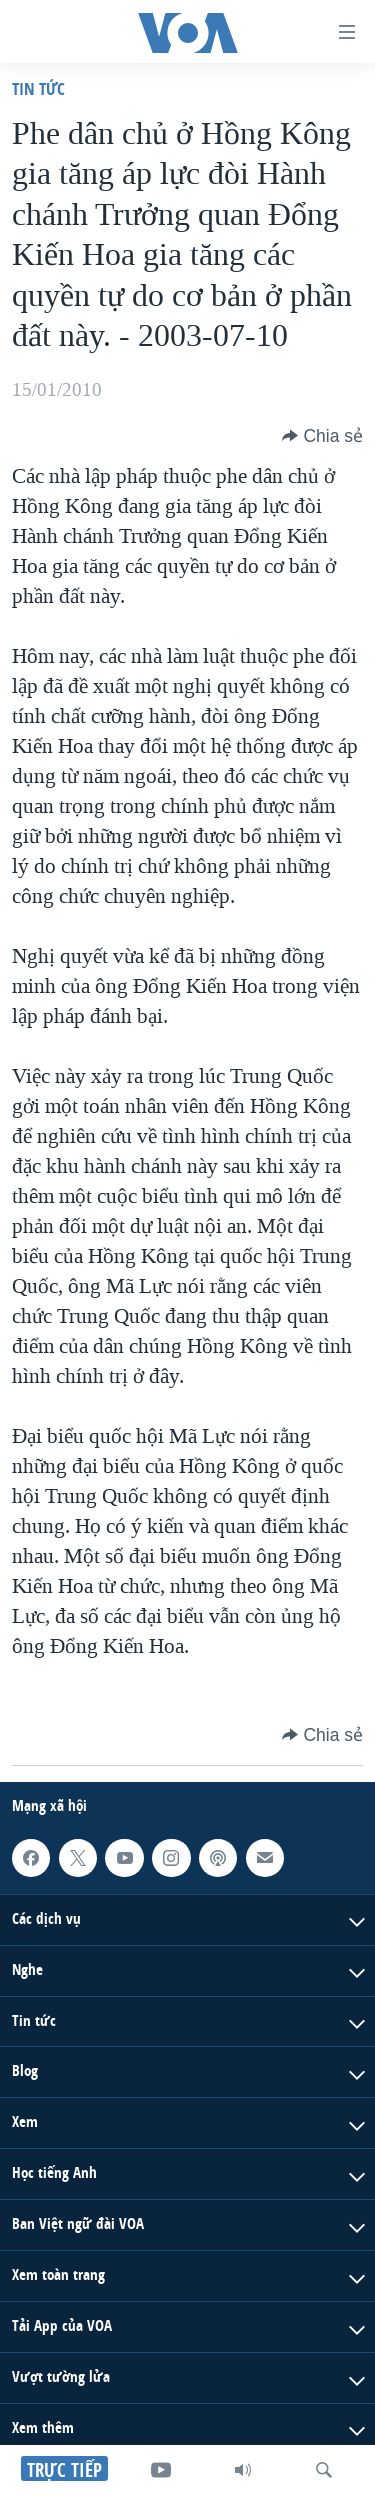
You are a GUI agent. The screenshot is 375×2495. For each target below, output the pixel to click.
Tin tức (38, 88)
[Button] (322, 436)
